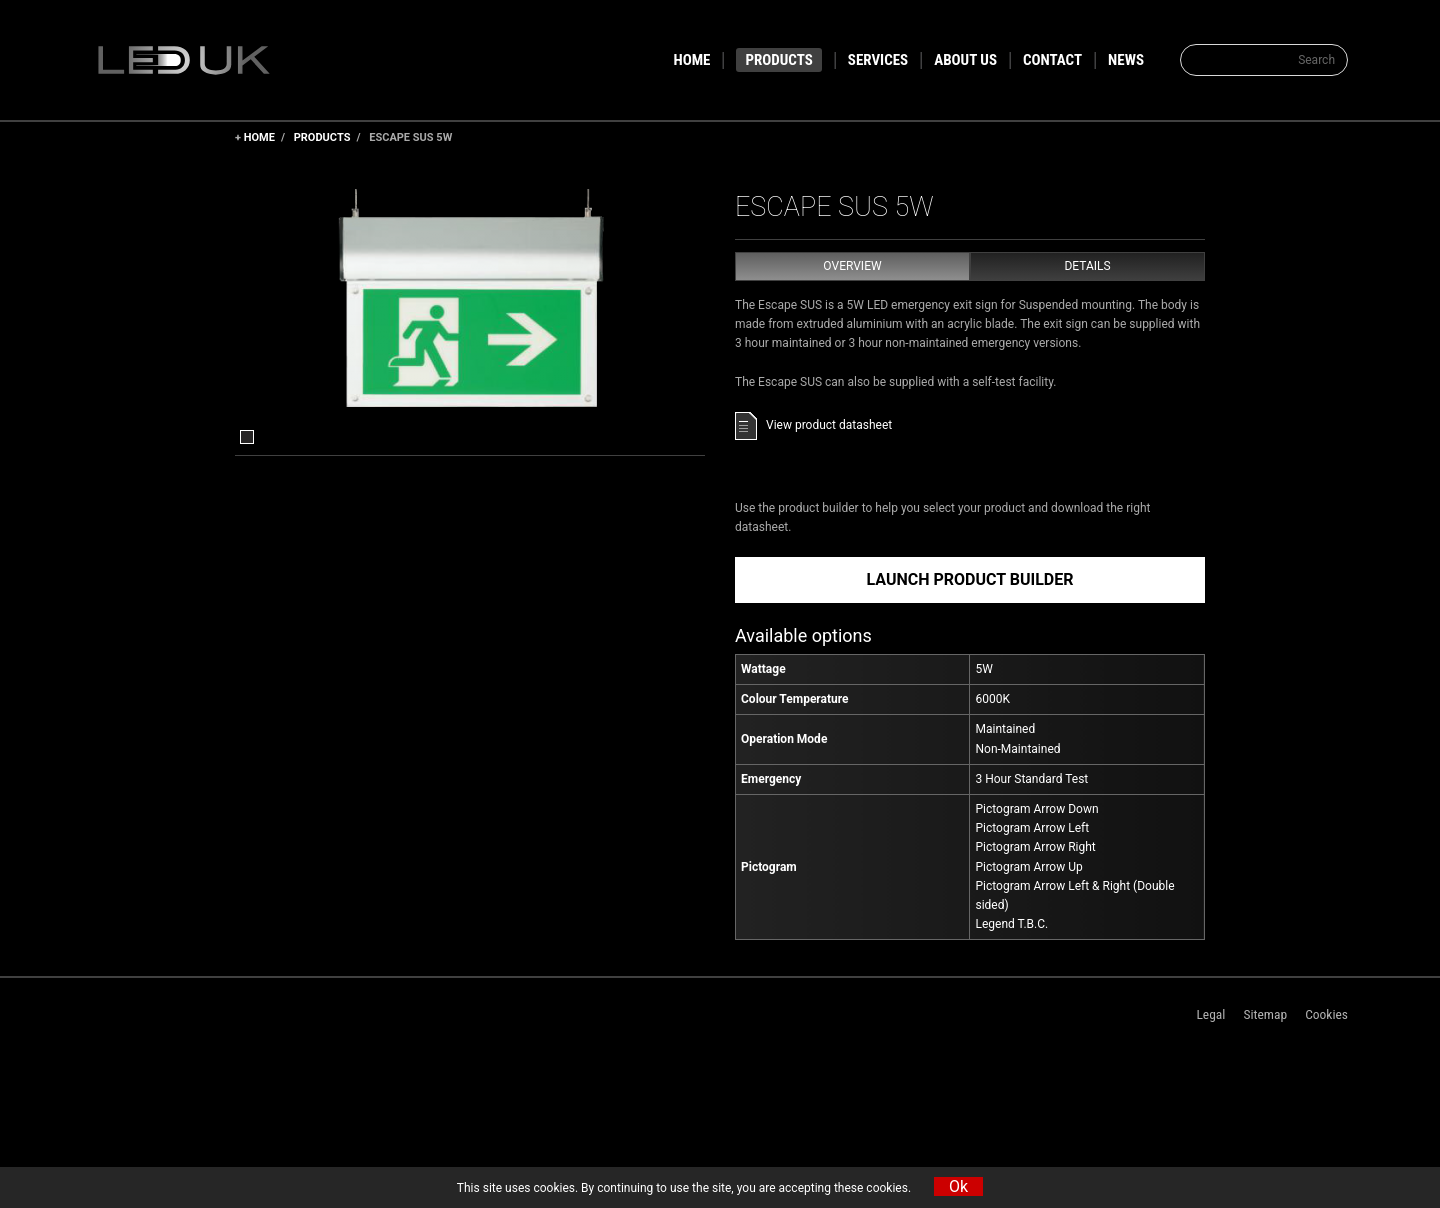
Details (1087, 266)
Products (322, 137)
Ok (958, 1186)
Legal (1210, 1014)
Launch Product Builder (969, 579)
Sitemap (1265, 1014)
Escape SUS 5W (410, 137)
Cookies (1326, 1014)
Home (259, 137)
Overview (852, 266)
